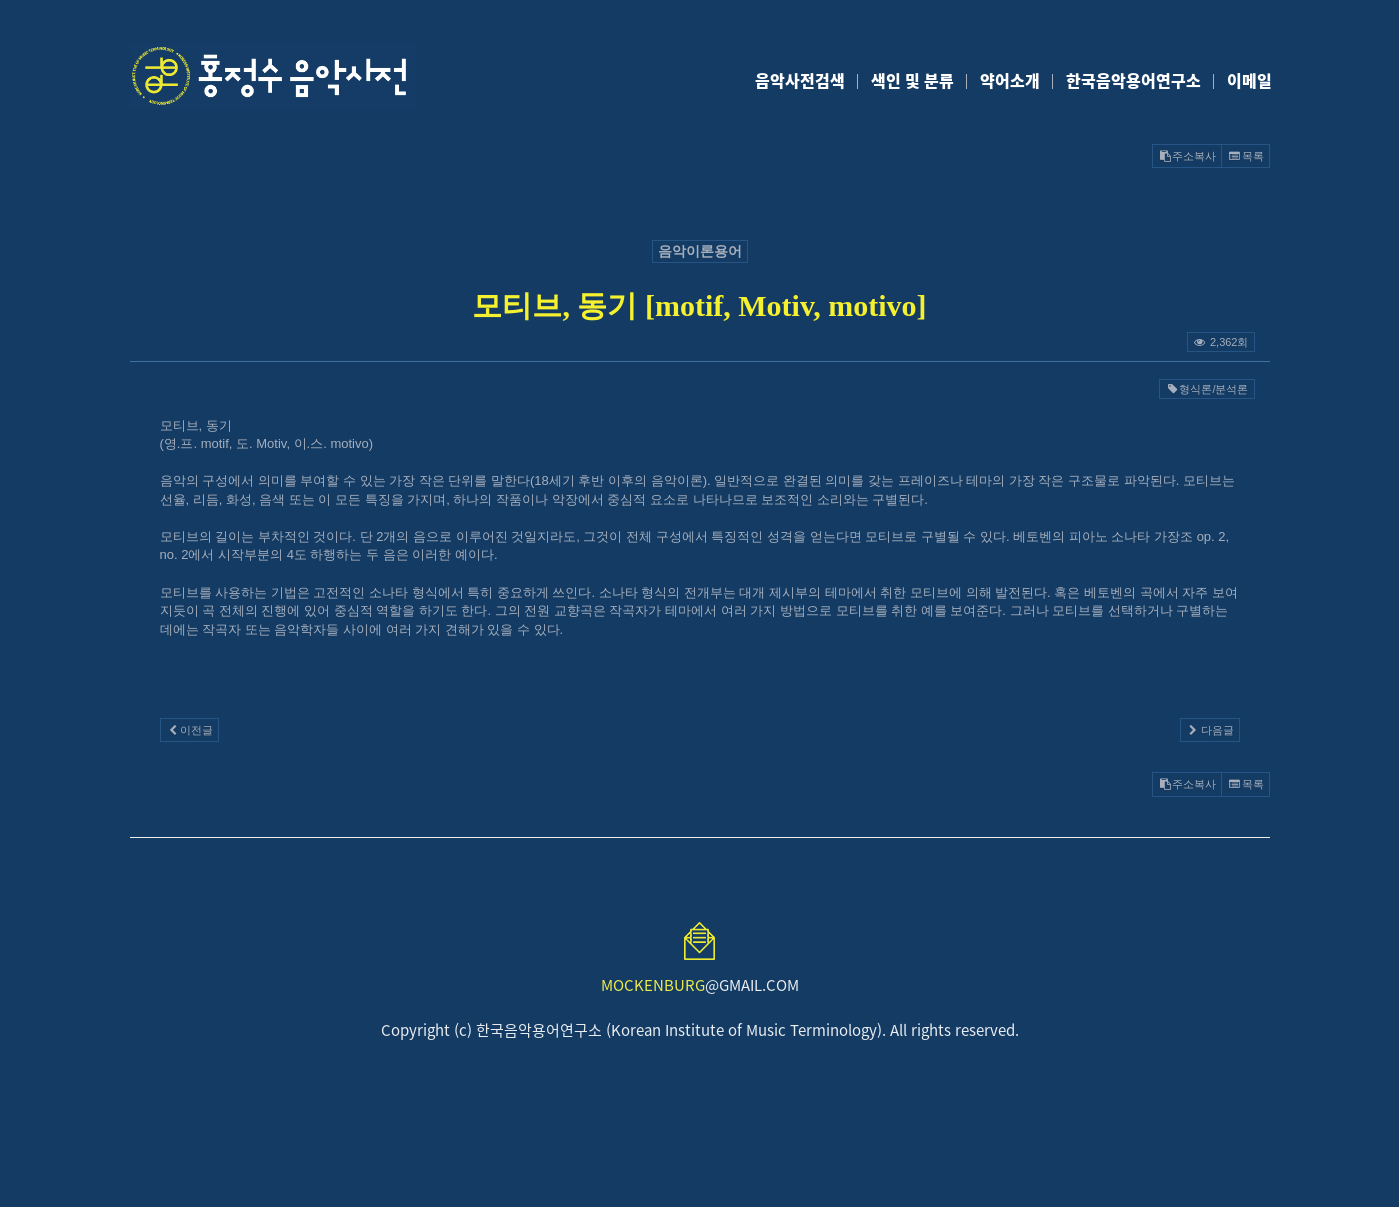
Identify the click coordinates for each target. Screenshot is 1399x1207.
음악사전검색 (800, 80)
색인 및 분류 (912, 80)
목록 (1245, 156)
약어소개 (1010, 80)
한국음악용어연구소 (1133, 80)
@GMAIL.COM (700, 985)
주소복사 (1187, 156)
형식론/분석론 (1206, 389)
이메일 (1249, 80)
